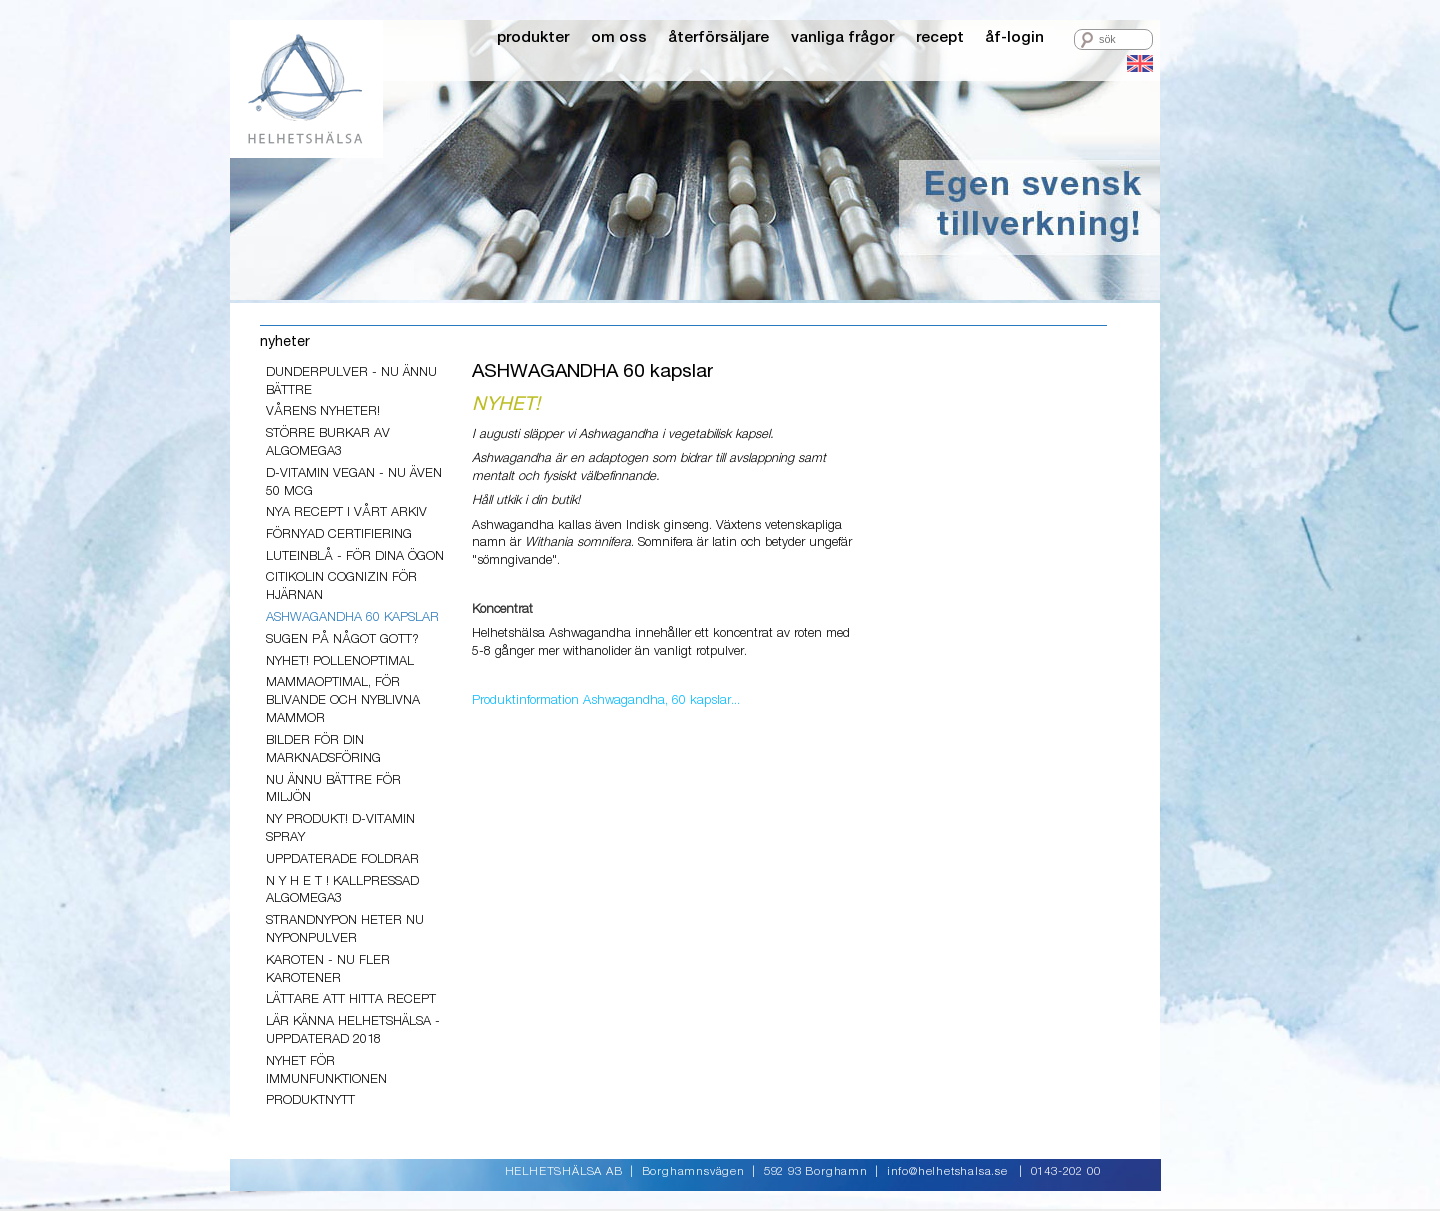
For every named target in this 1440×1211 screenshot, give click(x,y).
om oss (619, 37)
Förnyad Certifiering (339, 534)
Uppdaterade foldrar (342, 859)
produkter (533, 37)
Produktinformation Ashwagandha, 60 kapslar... (606, 700)
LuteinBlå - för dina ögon (355, 556)
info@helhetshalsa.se (947, 1172)
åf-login (1014, 37)
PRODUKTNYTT (310, 1100)
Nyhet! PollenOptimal (340, 661)
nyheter (285, 342)
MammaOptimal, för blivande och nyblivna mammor (343, 700)
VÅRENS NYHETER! (323, 411)
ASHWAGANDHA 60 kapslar (352, 617)
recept (940, 37)
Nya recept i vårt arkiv (346, 512)
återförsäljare (718, 37)
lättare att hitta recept (351, 999)
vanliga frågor (842, 37)
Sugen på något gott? (342, 639)
